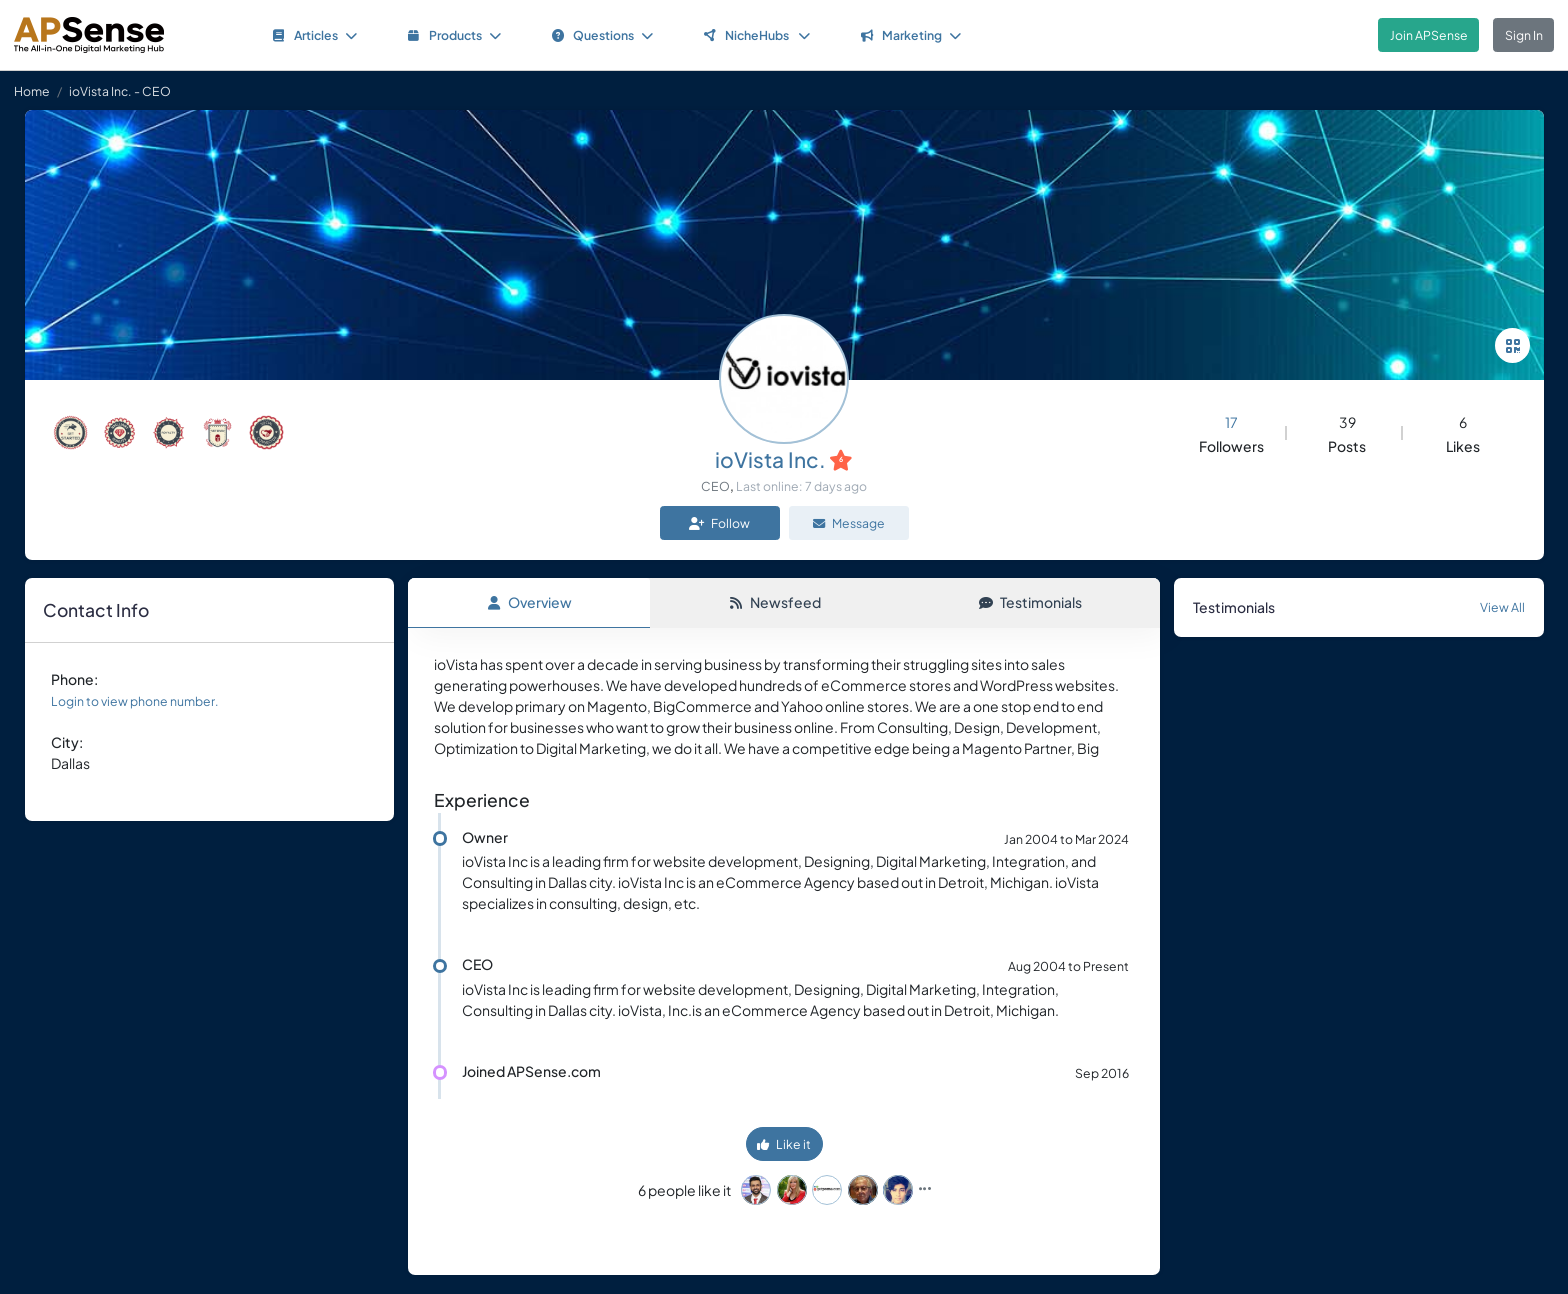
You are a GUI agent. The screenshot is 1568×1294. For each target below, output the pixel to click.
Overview (529, 602)
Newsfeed (775, 602)
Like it (784, 1145)
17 (1231, 422)
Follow (719, 523)
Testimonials (1030, 602)
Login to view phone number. (135, 701)
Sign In (1524, 35)
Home (32, 91)
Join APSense (1429, 35)
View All (1502, 607)
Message (849, 523)
